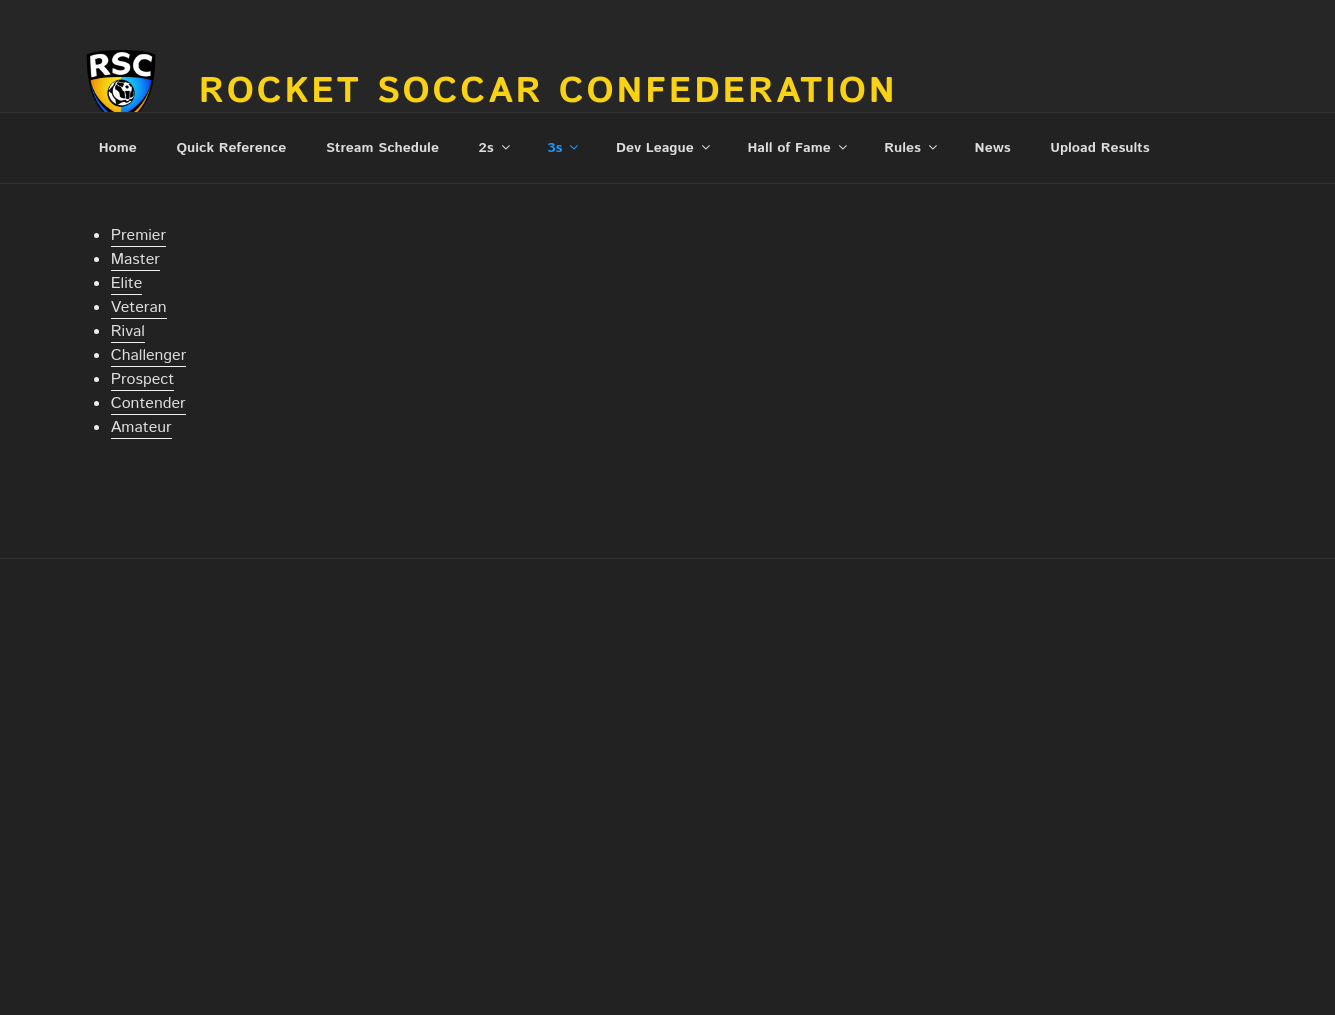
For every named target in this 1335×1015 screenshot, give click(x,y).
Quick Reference (231, 148)
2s (496, 148)
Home (118, 148)
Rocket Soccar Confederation (548, 92)
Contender (148, 403)
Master (135, 259)
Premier (138, 235)
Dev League (664, 148)
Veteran (139, 307)
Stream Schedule (382, 148)
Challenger (149, 355)
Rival (128, 331)
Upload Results (1099, 148)
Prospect (142, 379)
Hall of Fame (798, 148)
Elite (127, 283)
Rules (912, 148)
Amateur (141, 427)
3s (564, 148)
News (993, 148)
